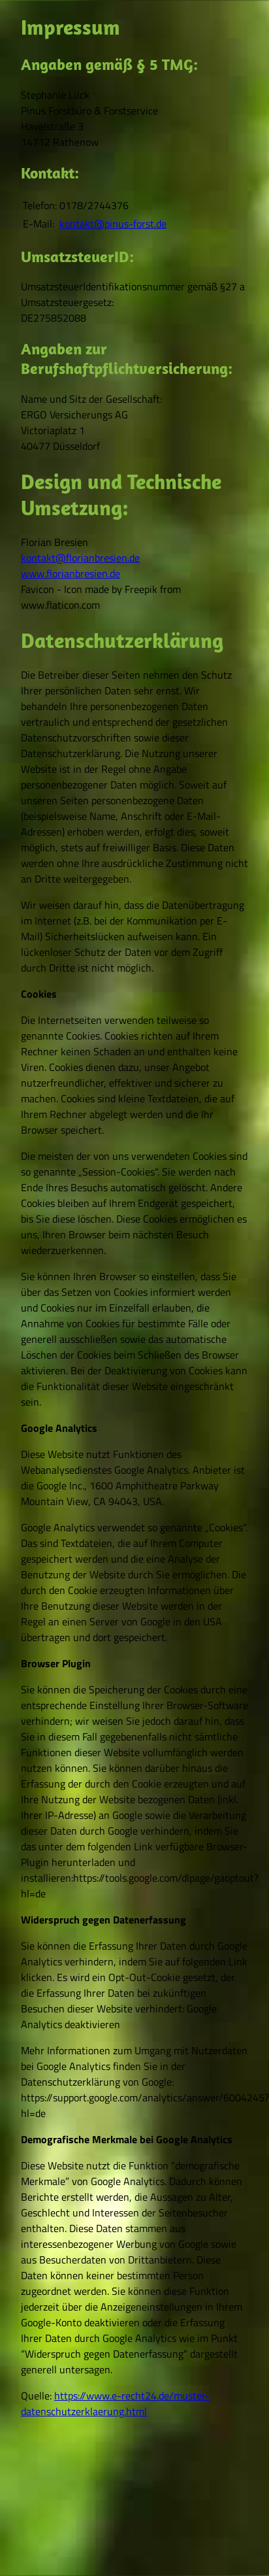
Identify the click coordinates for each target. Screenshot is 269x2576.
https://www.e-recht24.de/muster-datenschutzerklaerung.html (115, 2403)
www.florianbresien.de (70, 573)
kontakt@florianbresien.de (80, 558)
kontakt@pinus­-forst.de (112, 223)
